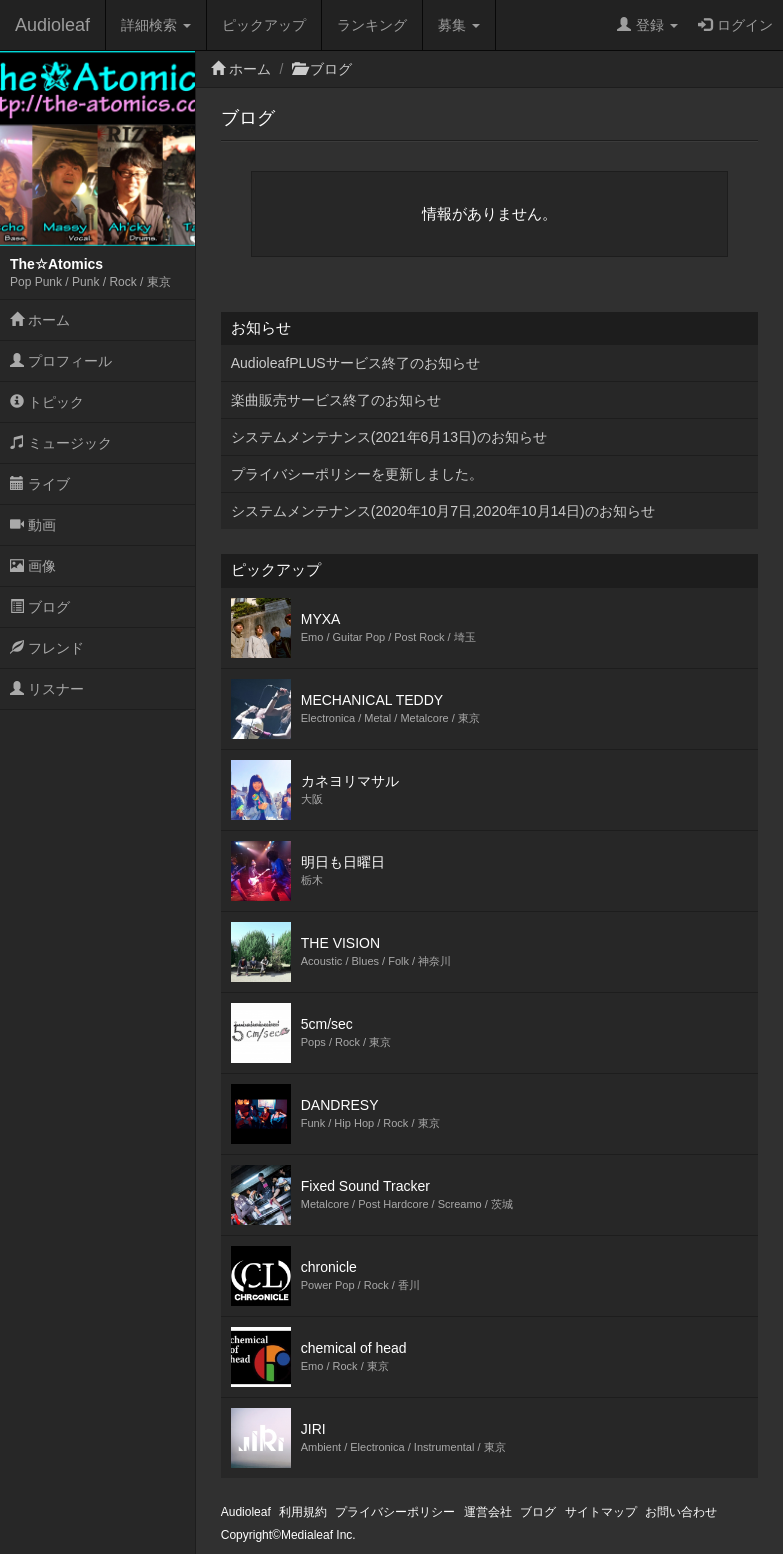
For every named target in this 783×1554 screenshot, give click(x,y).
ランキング (372, 25)
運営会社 (488, 1512)
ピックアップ (264, 25)
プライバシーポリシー (395, 1512)
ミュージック (61, 443)
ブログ (40, 607)
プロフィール (61, 361)
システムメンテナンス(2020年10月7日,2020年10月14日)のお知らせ (443, 511)
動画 (33, 525)
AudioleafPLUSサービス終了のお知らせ (355, 363)
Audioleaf (52, 25)
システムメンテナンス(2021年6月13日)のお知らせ (389, 437)
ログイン (735, 25)
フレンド (47, 648)
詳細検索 (156, 25)
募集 (459, 25)
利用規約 (303, 1512)
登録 (647, 25)
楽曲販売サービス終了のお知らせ (336, 400)
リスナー (47, 689)
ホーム (40, 320)
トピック (47, 402)
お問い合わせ (681, 1512)
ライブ (40, 484)
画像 (33, 566)
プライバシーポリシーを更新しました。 (357, 474)
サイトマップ (601, 1512)
